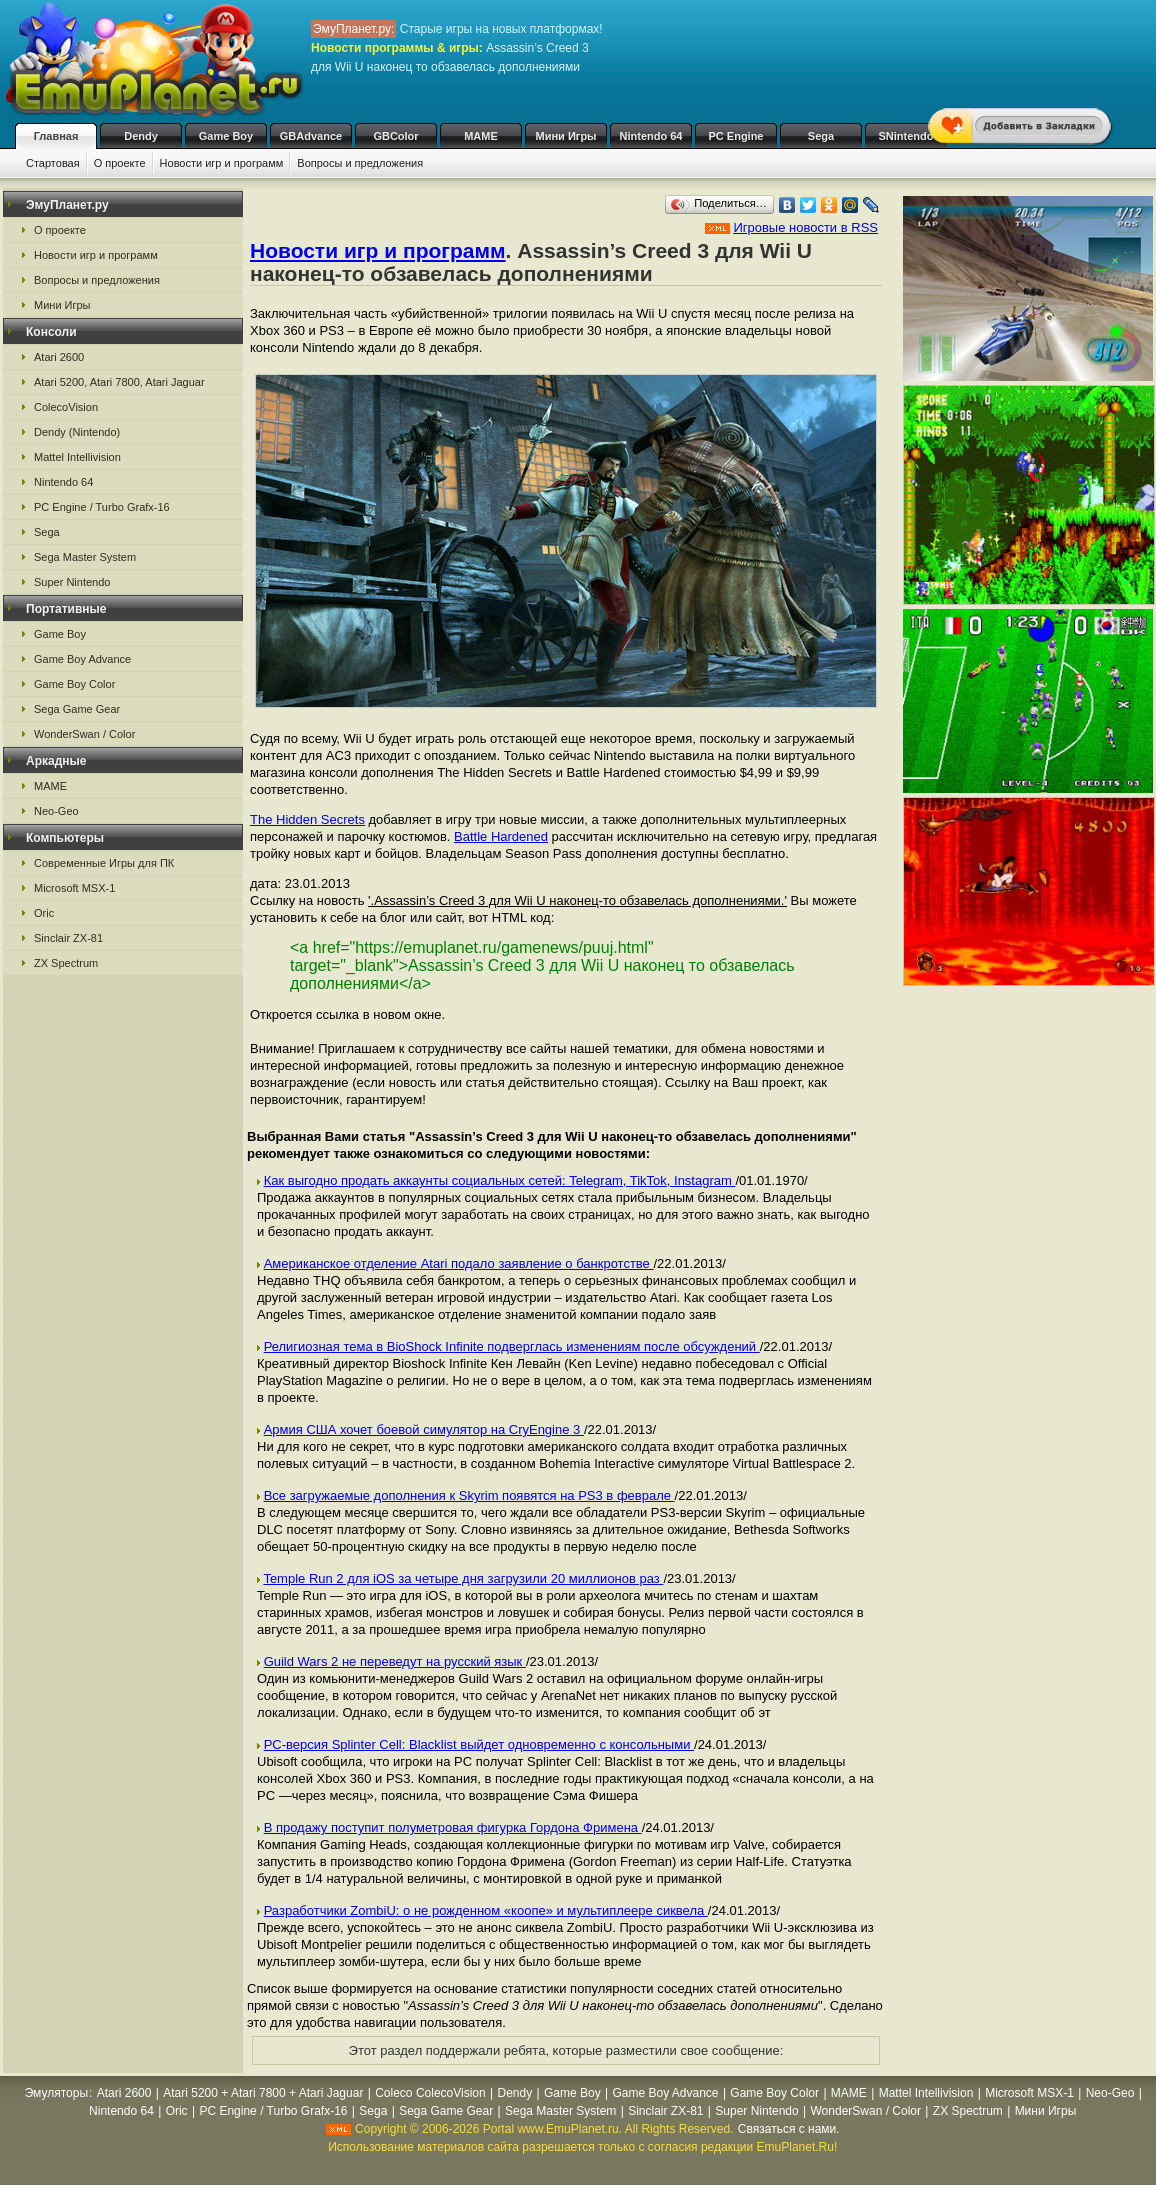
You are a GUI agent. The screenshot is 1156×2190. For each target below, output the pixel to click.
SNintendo (906, 136)
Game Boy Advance (82, 659)
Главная (56, 136)
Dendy (141, 136)
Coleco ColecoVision (430, 2093)
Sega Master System (85, 557)
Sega (821, 136)
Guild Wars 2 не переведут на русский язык (395, 1661)
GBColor (395, 136)
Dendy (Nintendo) (77, 432)
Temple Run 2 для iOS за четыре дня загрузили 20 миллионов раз (463, 1578)
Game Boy (226, 136)
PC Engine (735, 136)
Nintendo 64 (651, 136)
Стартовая (53, 163)
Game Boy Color (74, 684)
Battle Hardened (501, 836)
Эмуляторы (56, 2093)
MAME (481, 136)
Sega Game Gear (77, 709)
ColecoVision (66, 407)
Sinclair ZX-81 (68, 938)
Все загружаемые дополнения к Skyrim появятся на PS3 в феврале (469, 1495)
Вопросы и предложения (360, 163)
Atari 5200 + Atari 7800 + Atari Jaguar (263, 2093)
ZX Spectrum (66, 963)
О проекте (120, 163)
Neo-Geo (56, 811)
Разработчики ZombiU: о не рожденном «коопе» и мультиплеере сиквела (486, 1910)
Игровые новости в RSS (805, 227)
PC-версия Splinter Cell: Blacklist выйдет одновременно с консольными (479, 1744)
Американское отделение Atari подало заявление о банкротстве (459, 1263)
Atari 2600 (59, 357)
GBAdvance (311, 136)
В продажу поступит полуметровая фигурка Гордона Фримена (453, 1827)
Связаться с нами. (789, 2129)
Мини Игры (566, 136)
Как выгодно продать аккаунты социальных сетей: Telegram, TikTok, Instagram (500, 1180)
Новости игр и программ (222, 163)
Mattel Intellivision (77, 457)
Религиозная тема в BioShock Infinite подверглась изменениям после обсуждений (512, 1346)
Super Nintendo (72, 582)
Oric (44, 913)
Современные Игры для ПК (104, 863)
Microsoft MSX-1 (74, 888)
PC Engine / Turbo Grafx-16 (102, 507)
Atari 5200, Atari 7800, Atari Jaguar (119, 382)
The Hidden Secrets (307, 819)
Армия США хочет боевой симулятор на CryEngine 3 (424, 1429)
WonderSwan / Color (84, 734)
